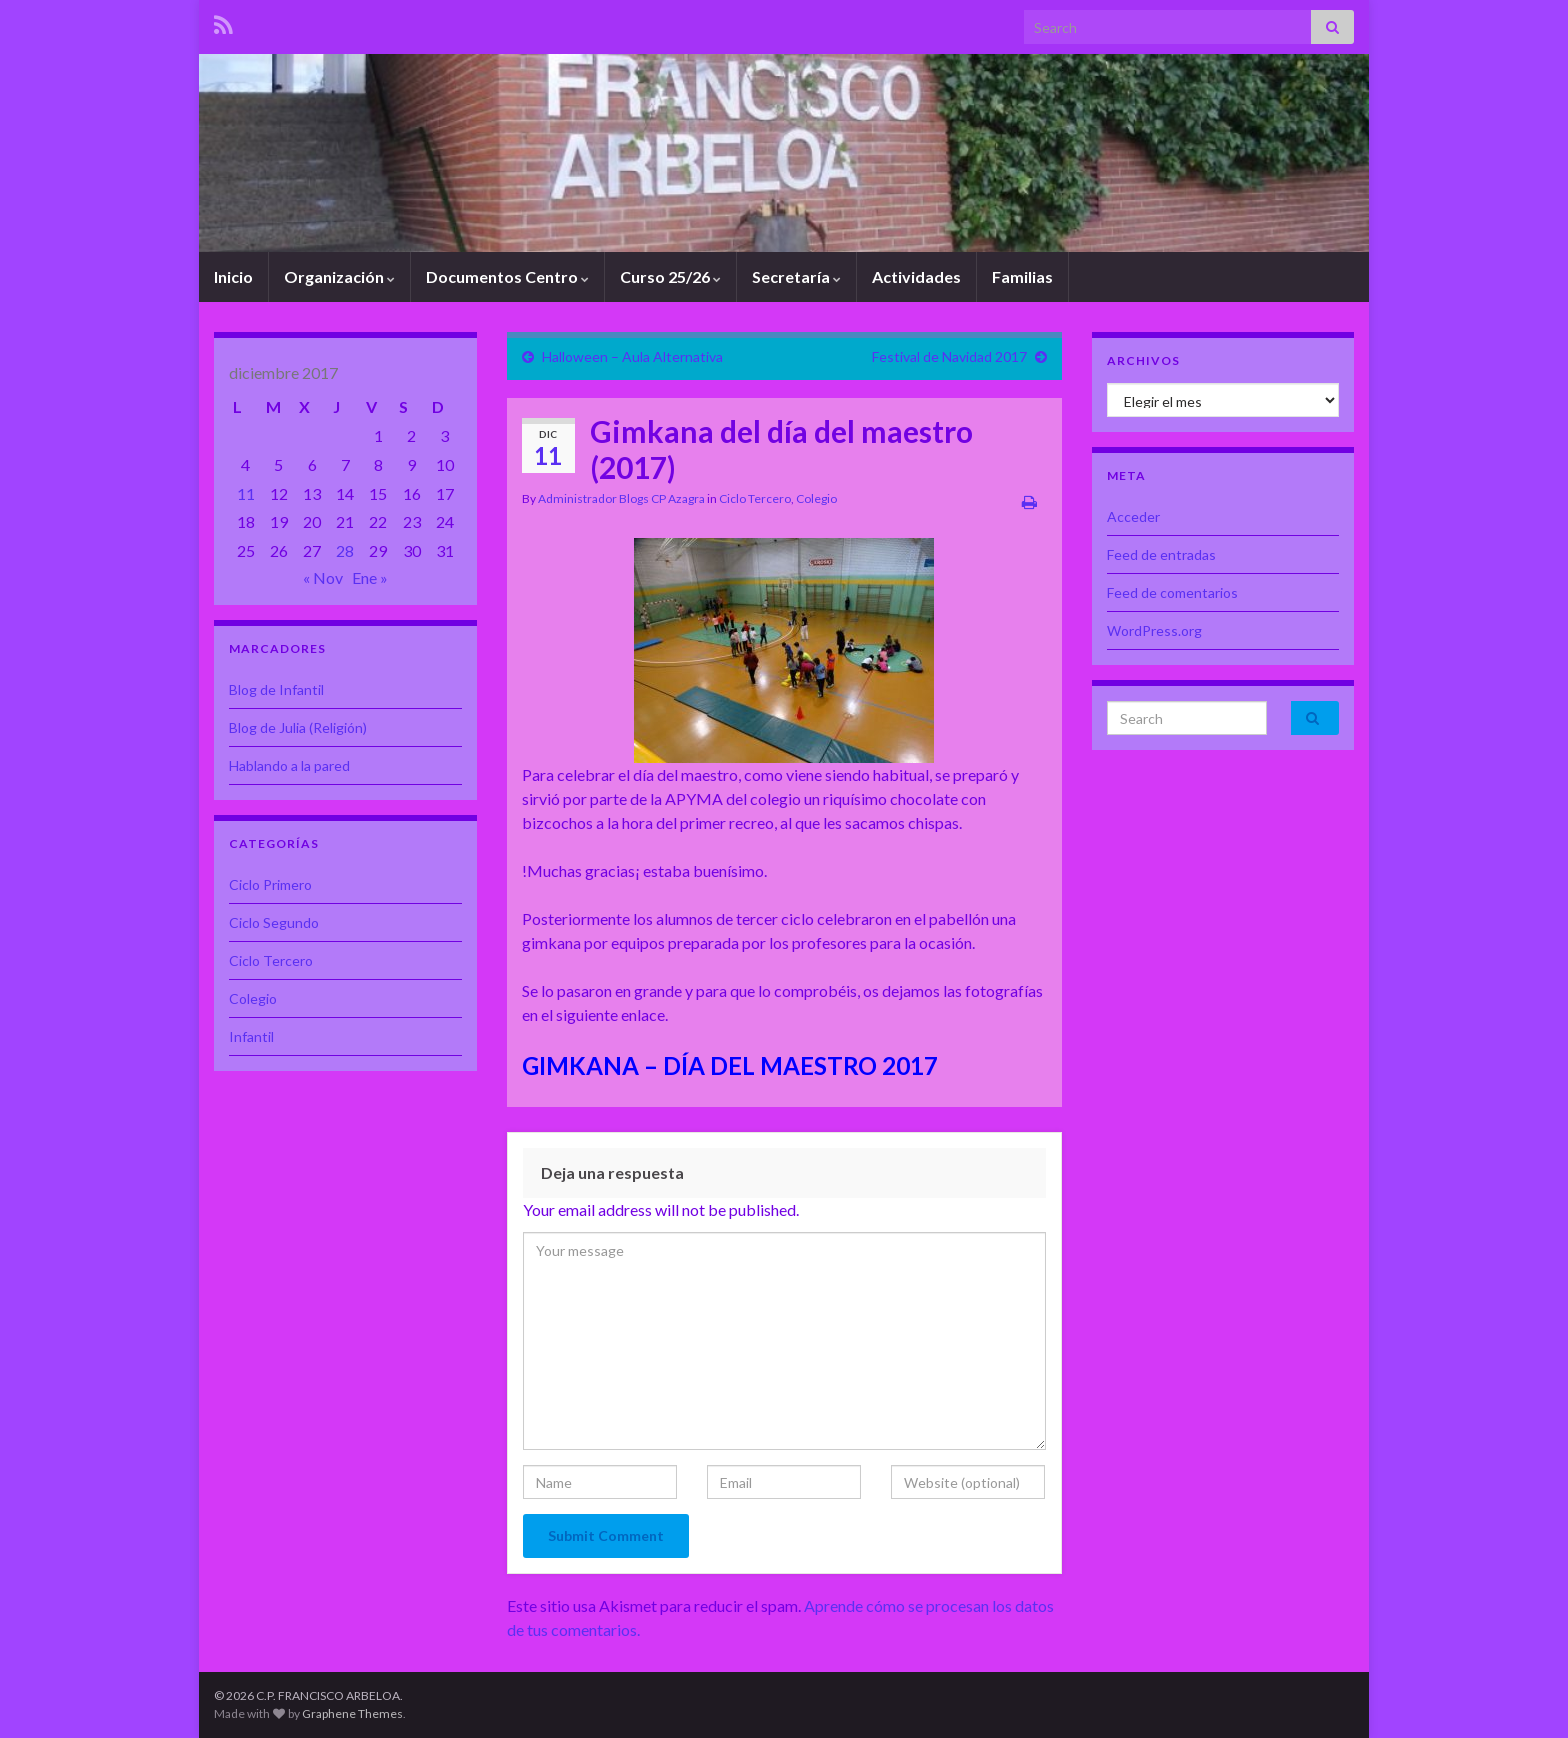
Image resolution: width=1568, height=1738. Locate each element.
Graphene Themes (352, 1713)
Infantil (251, 1036)
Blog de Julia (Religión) (298, 727)
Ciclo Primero (270, 884)
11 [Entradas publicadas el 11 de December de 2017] (246, 493)
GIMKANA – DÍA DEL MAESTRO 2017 (730, 1065)
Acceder (1133, 516)
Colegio (816, 498)
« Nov (323, 577)
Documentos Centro (507, 276)
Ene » (370, 577)
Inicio (233, 276)
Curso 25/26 (670, 276)
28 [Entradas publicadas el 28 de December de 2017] (345, 550)
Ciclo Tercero (755, 498)
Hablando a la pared (289, 765)
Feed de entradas (1161, 554)
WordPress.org (1154, 630)
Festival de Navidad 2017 (949, 356)
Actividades (916, 276)
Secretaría (796, 276)
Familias (1022, 276)
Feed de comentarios (1172, 592)
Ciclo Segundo (274, 922)
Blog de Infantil (276, 689)
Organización (339, 276)
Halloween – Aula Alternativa (632, 356)
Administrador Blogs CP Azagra (621, 498)
